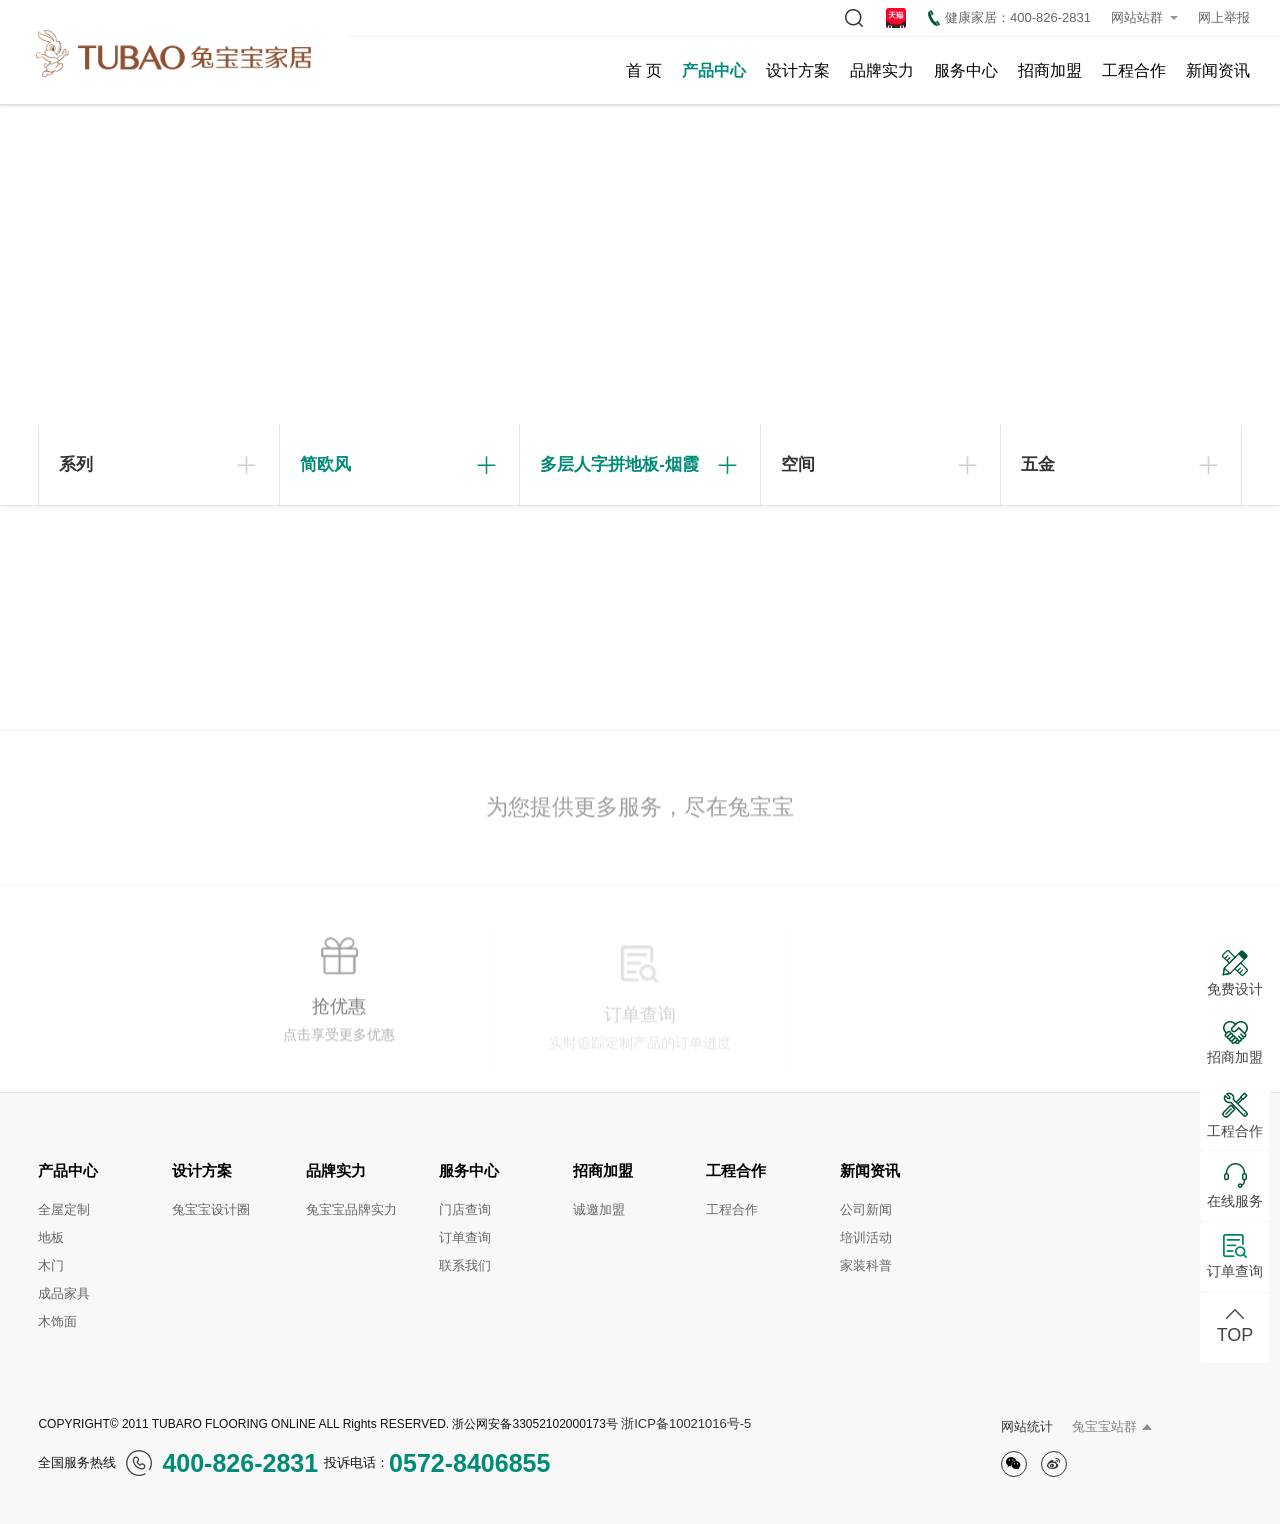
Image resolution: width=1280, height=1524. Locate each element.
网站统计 (1027, 1426)
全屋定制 (64, 1209)
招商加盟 (1050, 70)
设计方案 (798, 70)
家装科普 (866, 1265)
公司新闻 (866, 1209)
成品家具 (64, 1293)
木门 (51, 1265)
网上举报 (1224, 17)
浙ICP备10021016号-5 (686, 1423)
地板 (51, 1237)
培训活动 (866, 1237)
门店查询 (465, 1209)
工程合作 (1134, 70)
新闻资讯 (1218, 70)
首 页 (644, 70)
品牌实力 (882, 70)
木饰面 (57, 1321)
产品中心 (714, 70)
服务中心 (966, 70)
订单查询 (465, 1237)
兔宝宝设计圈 (211, 1209)
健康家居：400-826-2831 (1009, 18)
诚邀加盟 (599, 1209)
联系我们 (465, 1265)
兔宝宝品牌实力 (351, 1209)
